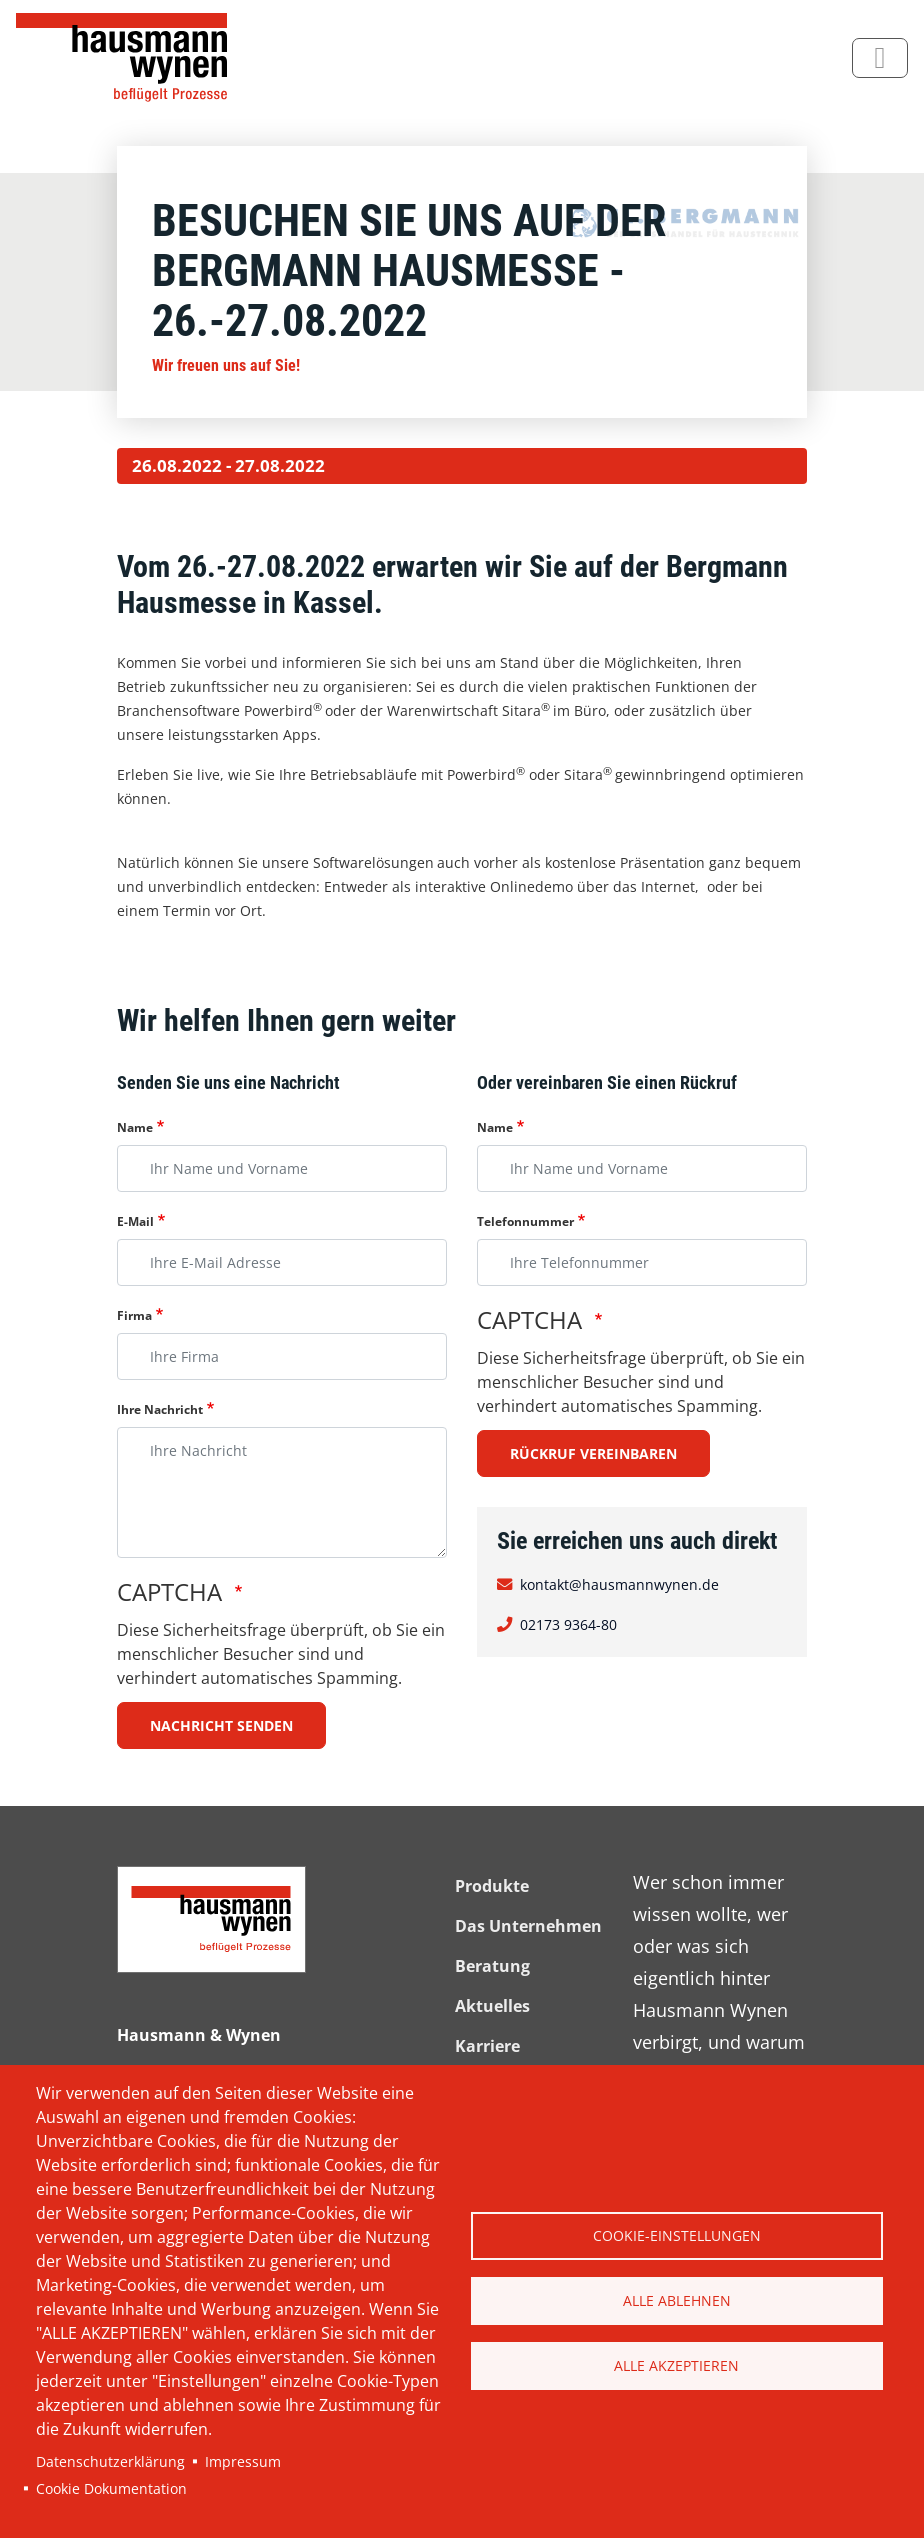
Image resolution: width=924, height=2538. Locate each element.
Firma (134, 1315)
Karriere (487, 2046)
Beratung (492, 1966)
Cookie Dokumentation (111, 2488)
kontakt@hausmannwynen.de (619, 1584)
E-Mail (135, 1221)
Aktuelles (492, 2006)
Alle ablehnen (677, 2300)
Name (135, 1127)
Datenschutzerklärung (110, 2461)
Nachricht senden (221, 1725)
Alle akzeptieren (676, 2365)
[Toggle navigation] (880, 58)
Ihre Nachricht (160, 1409)
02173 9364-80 (568, 1624)
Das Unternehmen (528, 1926)
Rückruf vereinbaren (593, 1453)
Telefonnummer (525, 1221)
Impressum (243, 2461)
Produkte (492, 1886)
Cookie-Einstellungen (677, 2235)
